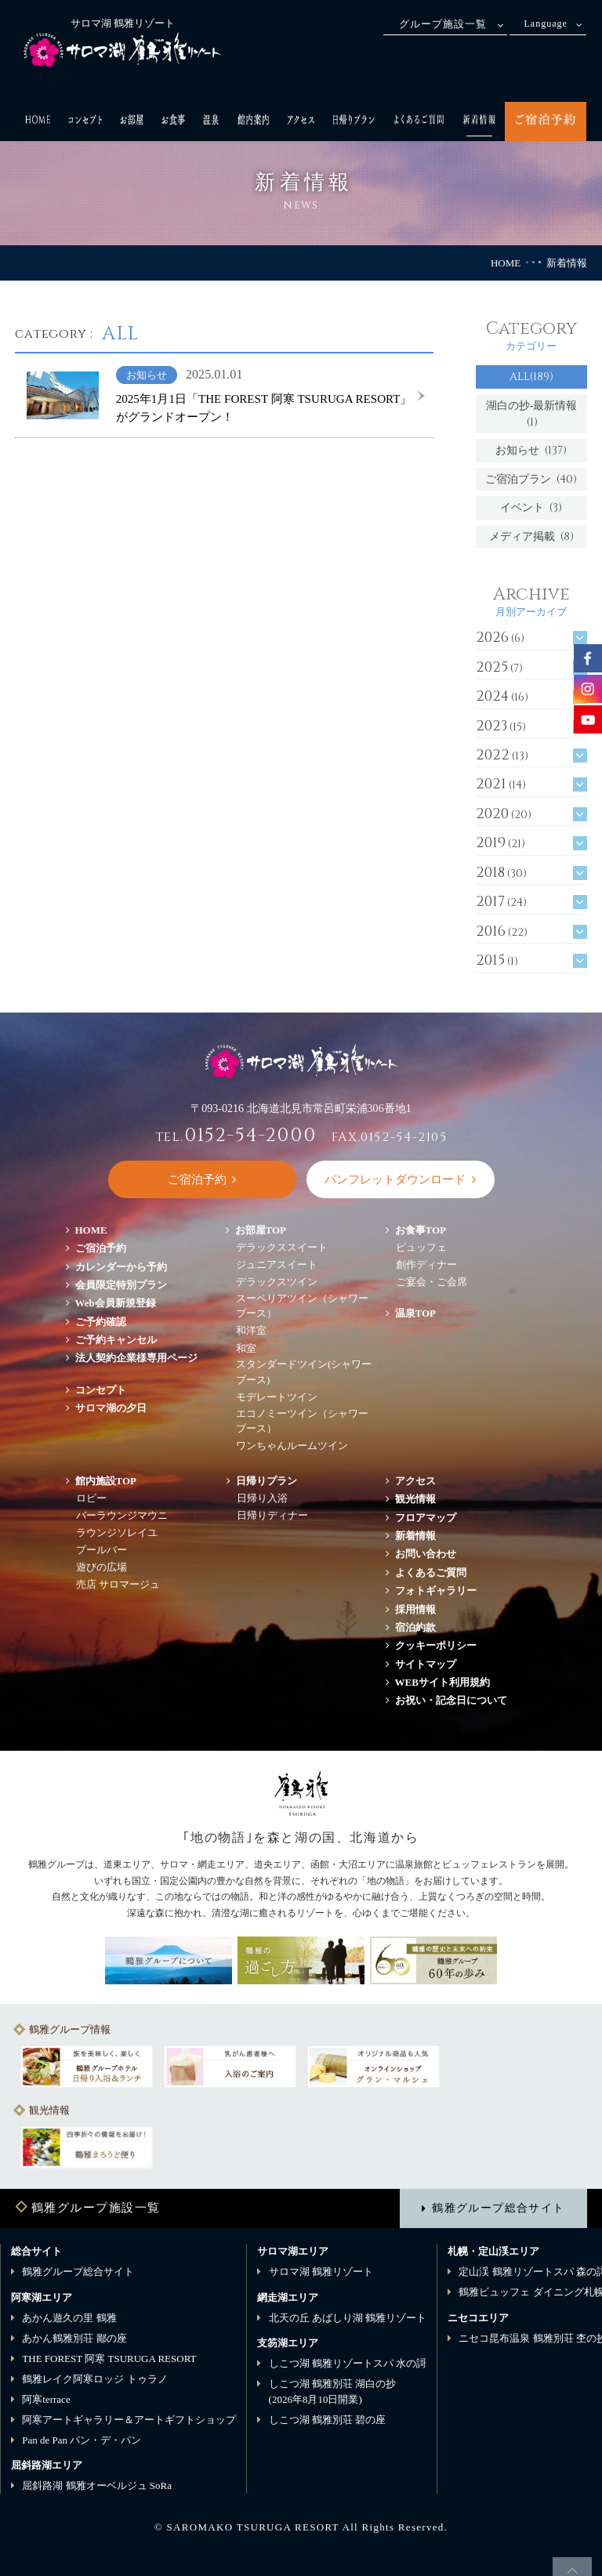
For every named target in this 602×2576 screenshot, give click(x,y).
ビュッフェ (421, 1247)
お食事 (421, 1230)
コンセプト (100, 1390)
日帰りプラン (266, 1481)
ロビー (91, 1498)
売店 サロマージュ (118, 1584)
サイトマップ (425, 1664)
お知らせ (531, 450)
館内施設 (106, 1481)
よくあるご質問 (430, 1572)
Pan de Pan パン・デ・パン (81, 2440)
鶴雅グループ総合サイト (498, 2207)
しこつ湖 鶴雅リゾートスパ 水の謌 (348, 2363)
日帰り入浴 (262, 1498)
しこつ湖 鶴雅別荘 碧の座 (327, 2420)
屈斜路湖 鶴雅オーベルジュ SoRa (97, 2485)
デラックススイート (282, 1247)
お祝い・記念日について (451, 1700)
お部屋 (261, 1230)
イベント (531, 507)
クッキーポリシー (436, 1645)
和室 (246, 1348)
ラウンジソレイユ (117, 1532)
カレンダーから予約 (121, 1267)
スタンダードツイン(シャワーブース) (304, 1372)
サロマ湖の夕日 (111, 1408)
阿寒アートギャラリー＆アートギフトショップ (129, 2420)
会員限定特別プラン (121, 1285)
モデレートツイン (276, 1397)
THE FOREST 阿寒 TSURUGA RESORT (109, 2358)
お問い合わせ (425, 1554)
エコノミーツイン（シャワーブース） (302, 1421)
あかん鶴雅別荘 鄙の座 (74, 2338)
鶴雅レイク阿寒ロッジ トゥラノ (94, 2379)
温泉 (416, 1313)
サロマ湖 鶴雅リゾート (321, 2271)
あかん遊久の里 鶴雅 (69, 2318)
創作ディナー (426, 1264)
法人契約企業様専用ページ (136, 1358)
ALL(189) (531, 376)
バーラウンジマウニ (122, 1515)
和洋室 (251, 1330)
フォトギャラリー (436, 1590)
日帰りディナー (272, 1515)
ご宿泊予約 (100, 1248)
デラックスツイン (276, 1282)
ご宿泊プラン (531, 479)
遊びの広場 (101, 1567)
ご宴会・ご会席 (431, 1282)
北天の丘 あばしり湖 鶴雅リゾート (348, 2318)
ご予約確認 (100, 1322)
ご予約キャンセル (116, 1340)
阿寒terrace (46, 2399)
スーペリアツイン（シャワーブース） (302, 1306)
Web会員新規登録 (115, 1303)
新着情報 (415, 1536)
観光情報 (415, 1499)
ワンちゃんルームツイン (292, 1445)
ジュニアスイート (276, 1264)
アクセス (415, 1481)
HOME (505, 263)
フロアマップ (430, 1517)
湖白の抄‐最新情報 (532, 414)
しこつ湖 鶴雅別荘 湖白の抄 (333, 2391)
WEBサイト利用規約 (442, 1682)
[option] (86, 2067)
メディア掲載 (531, 536)
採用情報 (415, 1609)
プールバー (101, 1550)
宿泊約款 (415, 1627)
